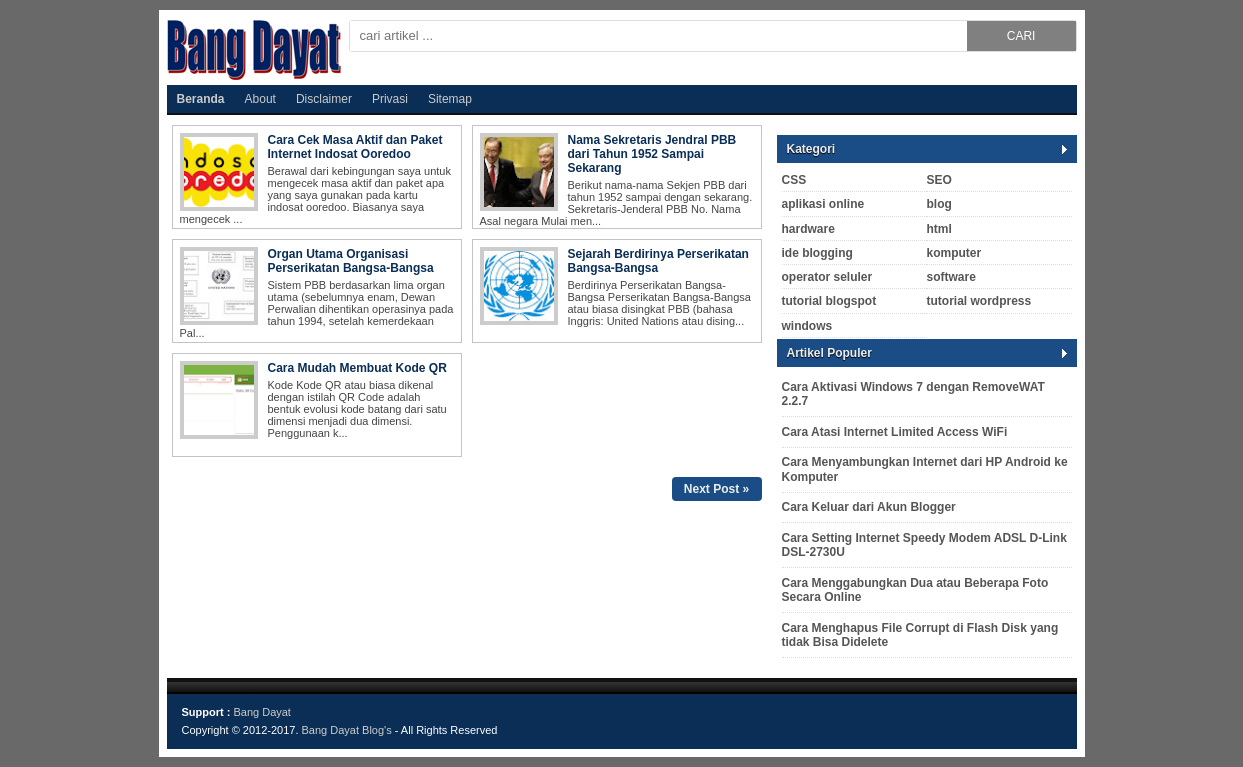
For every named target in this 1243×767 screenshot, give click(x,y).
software (951, 277)
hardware (808, 229)
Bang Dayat (261, 712)
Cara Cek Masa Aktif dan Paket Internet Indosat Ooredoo (355, 147)
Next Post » (716, 489)
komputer (954, 253)
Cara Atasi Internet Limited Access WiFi (895, 432)
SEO (939, 180)
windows (807, 326)
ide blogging (817, 253)
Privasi (390, 99)
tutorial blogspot (829, 301)
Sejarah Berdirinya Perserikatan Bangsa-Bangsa (658, 261)
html (939, 229)
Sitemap (450, 99)
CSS (794, 180)
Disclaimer (324, 99)
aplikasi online (823, 204)
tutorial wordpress (979, 301)
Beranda (201, 99)
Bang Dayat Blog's (348, 730)
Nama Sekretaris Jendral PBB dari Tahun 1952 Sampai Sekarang (652, 154)
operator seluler (827, 277)
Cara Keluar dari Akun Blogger (869, 507)
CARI (1021, 36)
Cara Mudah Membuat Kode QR (357, 368)
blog (939, 204)
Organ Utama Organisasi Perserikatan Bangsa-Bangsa (351, 261)
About (260, 99)
